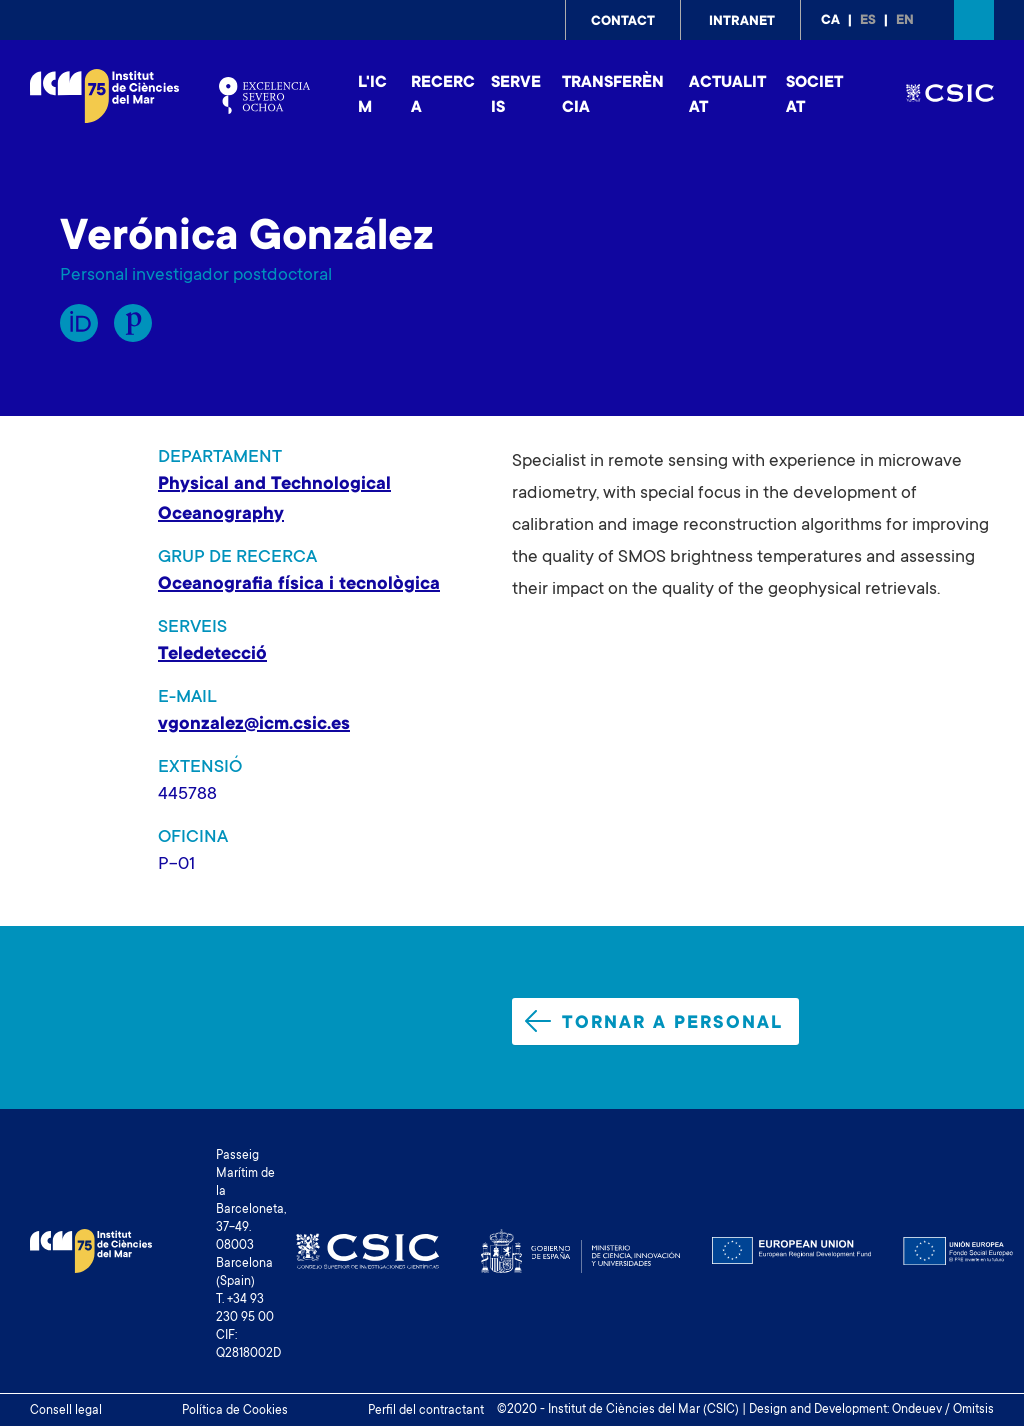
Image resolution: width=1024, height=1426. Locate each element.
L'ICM (372, 95)
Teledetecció (212, 655)
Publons (133, 323)
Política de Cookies (235, 1411)
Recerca (443, 95)
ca (830, 21)
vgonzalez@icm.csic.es (254, 725)
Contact (623, 22)
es (868, 21)
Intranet (742, 22)
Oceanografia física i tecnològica (299, 585)
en (905, 21)
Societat (814, 95)
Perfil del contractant (426, 1411)
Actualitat (727, 95)
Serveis (516, 95)
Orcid (79, 323)
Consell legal (66, 1411)
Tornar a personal (654, 1022)
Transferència (613, 95)
